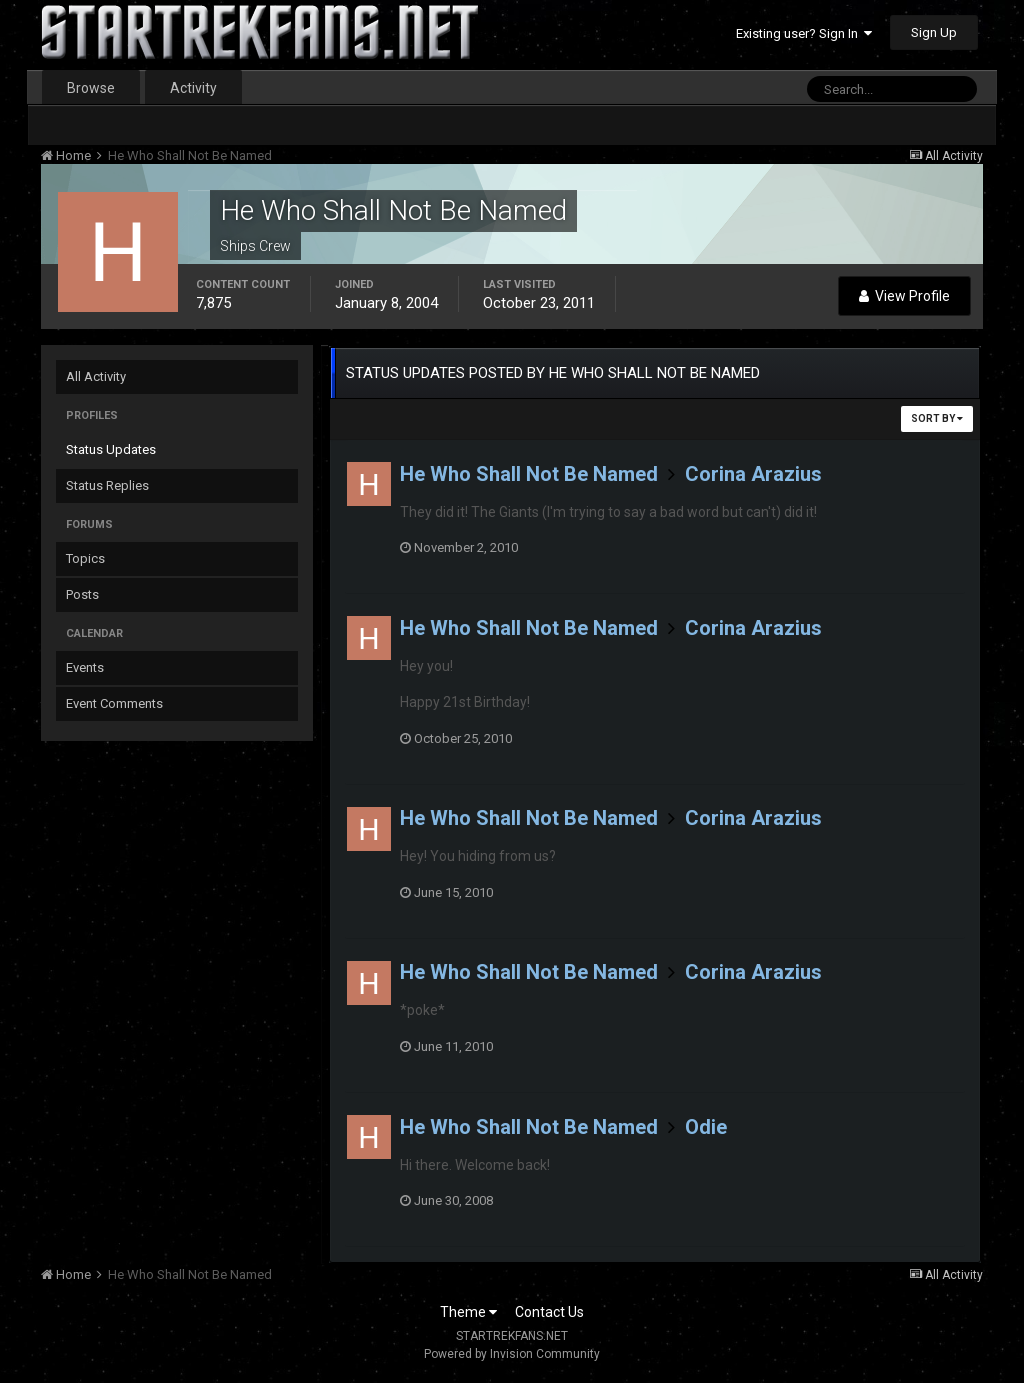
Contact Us (549, 1312)
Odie (706, 1127)
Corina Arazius (753, 474)
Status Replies (107, 485)
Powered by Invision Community (512, 1354)
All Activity (96, 376)
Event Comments (114, 703)
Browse (91, 88)
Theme (468, 1312)
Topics (85, 558)
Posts (82, 594)
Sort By (937, 418)
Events (85, 667)
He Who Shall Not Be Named (529, 474)
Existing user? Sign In (804, 33)
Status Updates (111, 449)
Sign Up (934, 32)
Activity (193, 88)
